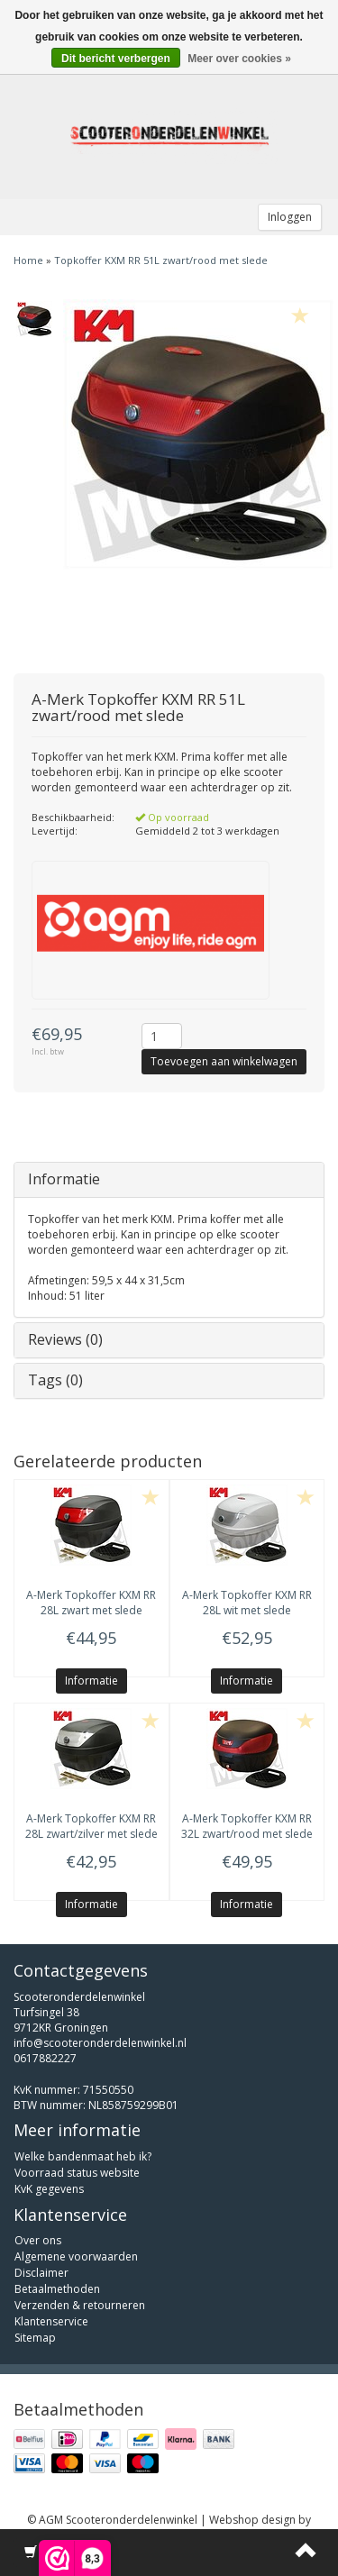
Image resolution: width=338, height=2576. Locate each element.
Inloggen (290, 216)
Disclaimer (41, 2272)
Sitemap (35, 2337)
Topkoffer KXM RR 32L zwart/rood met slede (247, 1826)
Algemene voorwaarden (76, 2256)
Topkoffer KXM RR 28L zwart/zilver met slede (91, 1826)
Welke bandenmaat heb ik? (82, 2156)
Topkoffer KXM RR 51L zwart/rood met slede (161, 260)
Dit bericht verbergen (115, 58)
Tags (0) (55, 1380)
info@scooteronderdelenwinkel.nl (100, 2043)
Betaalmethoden (57, 2289)
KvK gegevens (49, 2189)
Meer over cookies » (239, 58)
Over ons (37, 2240)
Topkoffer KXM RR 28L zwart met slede (91, 1602)
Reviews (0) (65, 1339)
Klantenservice (51, 2321)
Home (28, 260)
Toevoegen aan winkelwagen (224, 1061)
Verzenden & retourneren (79, 2305)
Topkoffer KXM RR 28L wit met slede (247, 1602)
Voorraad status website (77, 2172)
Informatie (64, 1179)
